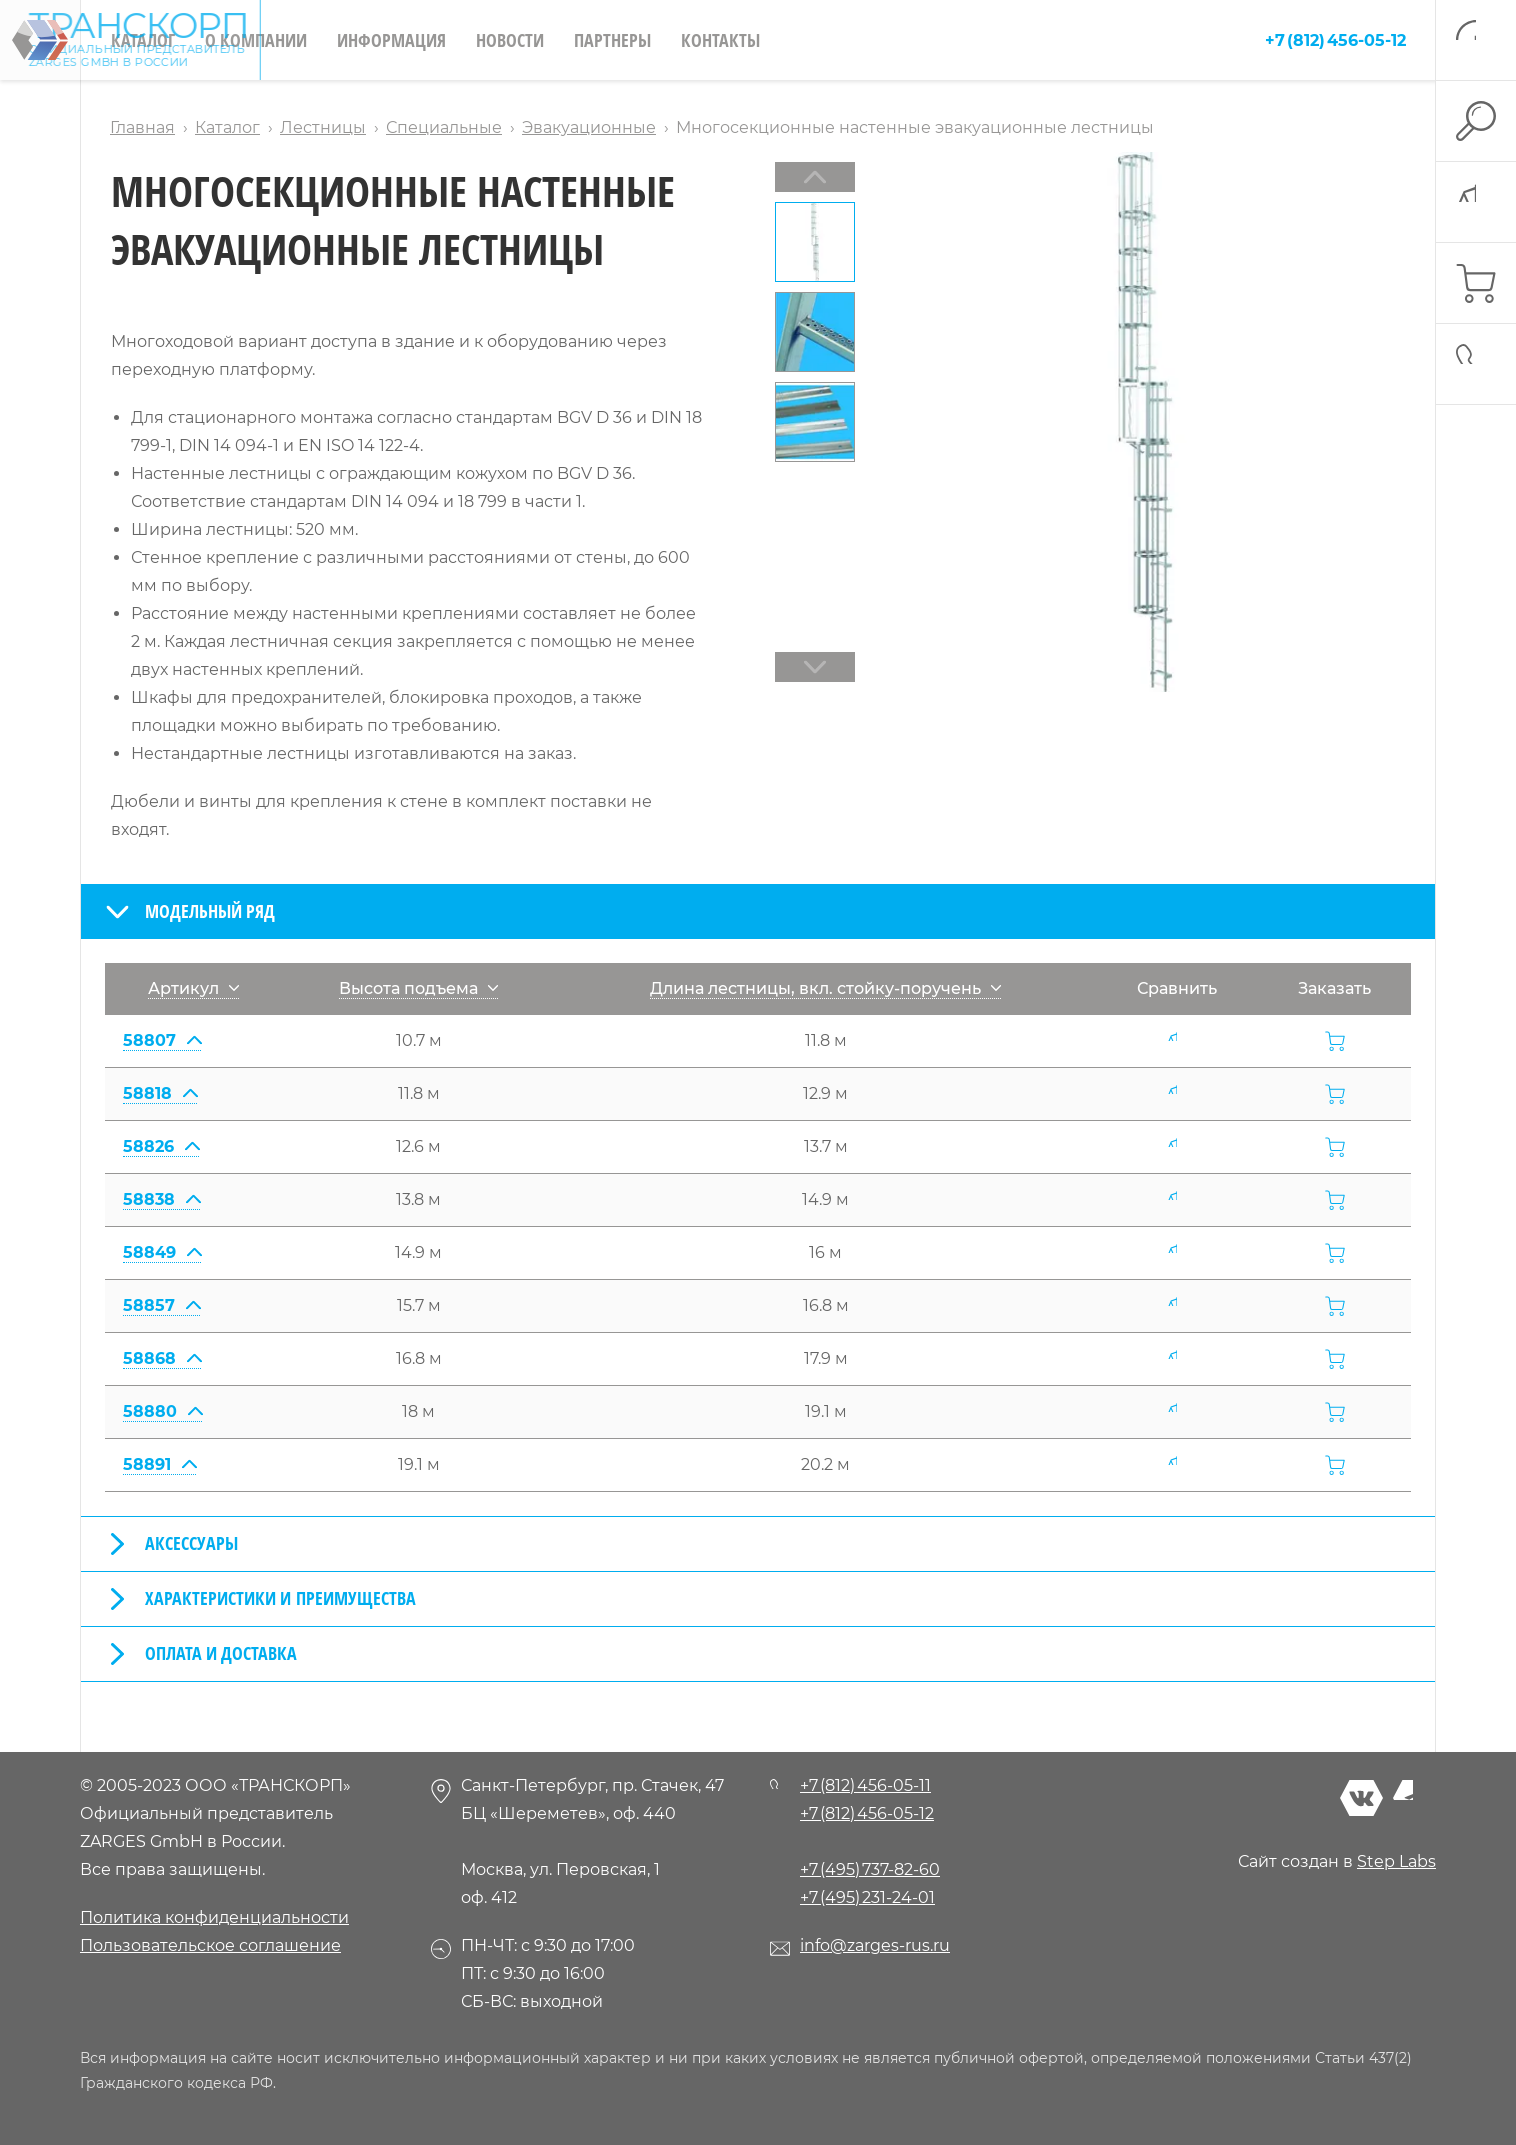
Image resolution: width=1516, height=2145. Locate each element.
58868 (162, 1358)
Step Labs (1396, 1861)
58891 (159, 1464)
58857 (161, 1305)
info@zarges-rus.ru (875, 1945)
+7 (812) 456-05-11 (865, 1785)
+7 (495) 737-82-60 (870, 1869)
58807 (162, 1040)
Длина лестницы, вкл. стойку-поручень (825, 988)
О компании (256, 40)
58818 (160, 1093)
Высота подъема (418, 988)
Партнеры (612, 40)
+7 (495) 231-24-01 (867, 1897)
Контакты (720, 40)
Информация (391, 40)
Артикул (193, 988)
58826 (161, 1146)
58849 (162, 1252)
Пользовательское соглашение (210, 1945)
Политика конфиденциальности (214, 1917)
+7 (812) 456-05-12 (1335, 40)
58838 (161, 1199)
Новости (510, 40)
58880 (162, 1411)
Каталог (143, 40)
